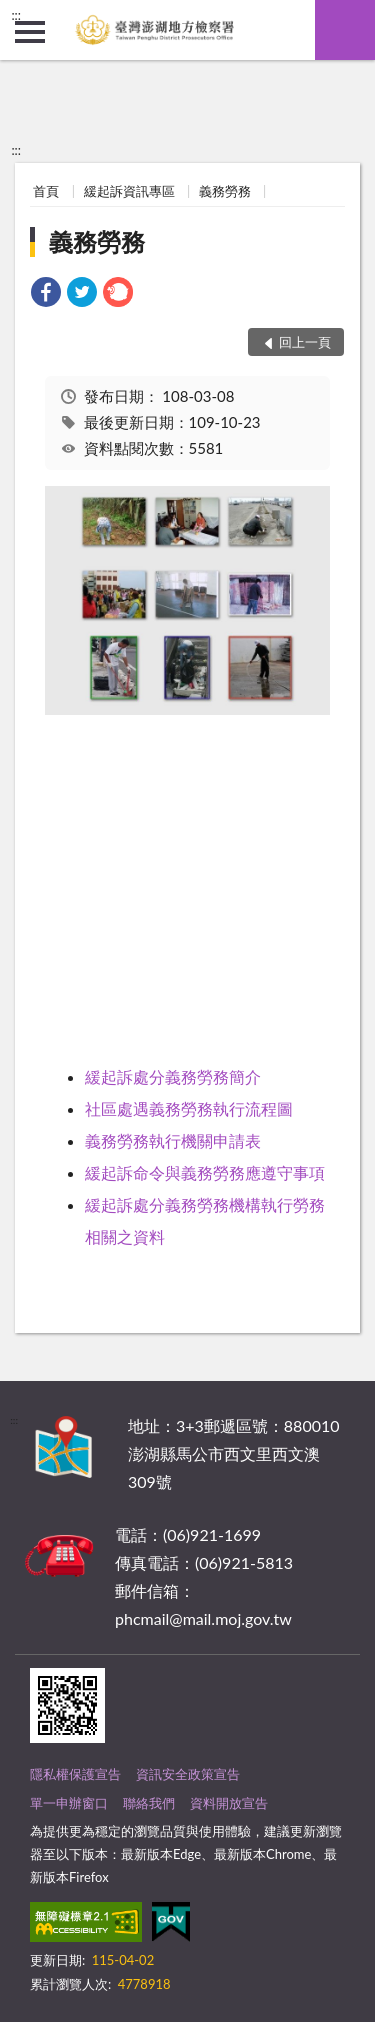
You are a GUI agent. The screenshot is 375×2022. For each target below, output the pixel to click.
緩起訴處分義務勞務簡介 (173, 1076)
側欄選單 (30, 32)
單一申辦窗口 (69, 1803)
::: (16, 15)
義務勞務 (225, 191)
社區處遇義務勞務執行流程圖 (189, 1108)
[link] (46, 294)
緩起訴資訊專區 (129, 191)
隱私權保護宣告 (75, 1774)
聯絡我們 (149, 1803)
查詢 (345, 30)
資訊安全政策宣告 (188, 1774)
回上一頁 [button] (305, 342)
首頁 (46, 191)
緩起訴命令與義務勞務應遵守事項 (205, 1172)
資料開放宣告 (229, 1803)
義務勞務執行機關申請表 (173, 1140)
